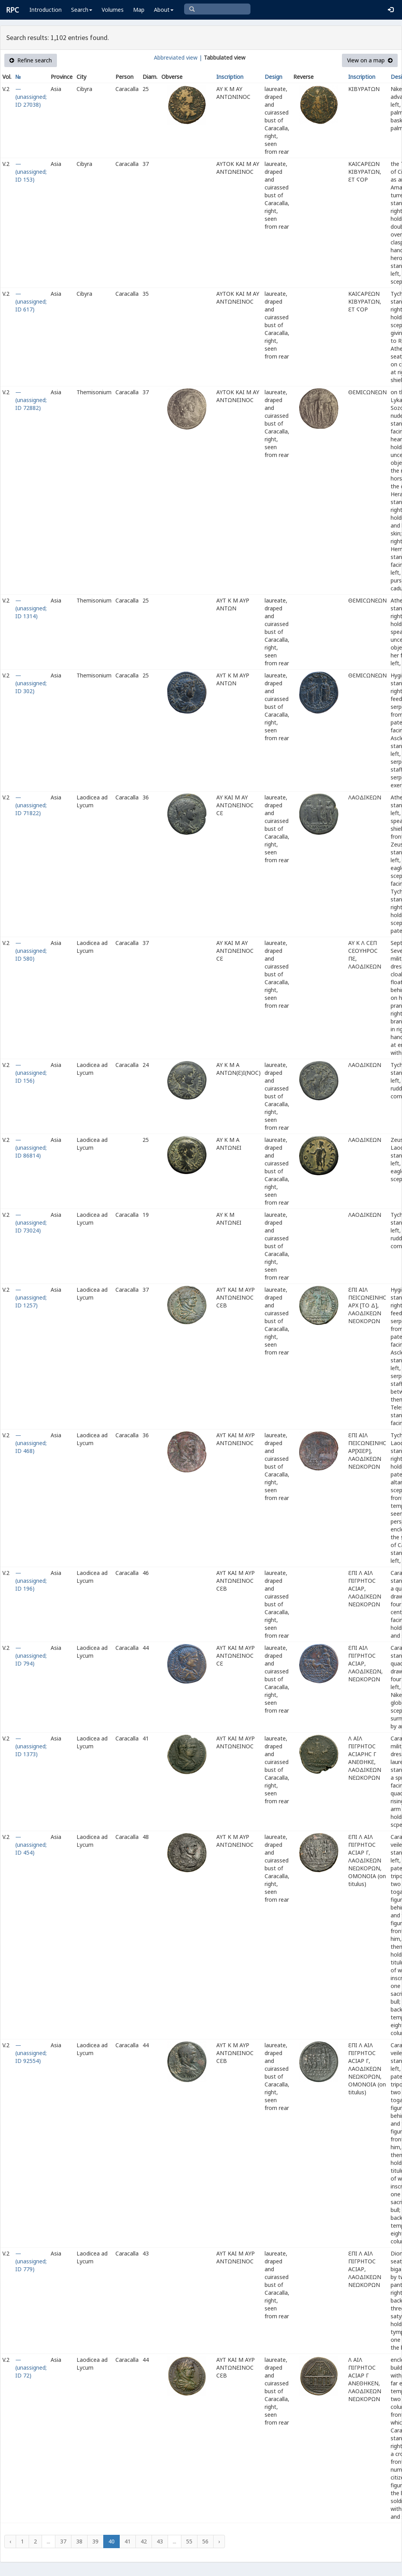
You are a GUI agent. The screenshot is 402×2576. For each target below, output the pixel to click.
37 (63, 2541)
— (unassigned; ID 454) (31, 1844)
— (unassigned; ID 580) (31, 950)
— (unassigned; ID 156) (31, 1072)
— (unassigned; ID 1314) (31, 608)
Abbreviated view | (178, 57)
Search (81, 9)
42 (144, 2541)
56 (205, 2541)
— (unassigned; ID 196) (31, 1580)
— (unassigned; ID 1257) (31, 1297)
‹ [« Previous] (10, 2541)
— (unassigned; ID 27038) (31, 96)
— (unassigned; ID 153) (31, 171)
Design (273, 76)
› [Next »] (219, 2541)
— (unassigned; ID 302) (31, 683)
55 (189, 2541)
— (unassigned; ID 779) (31, 2261)
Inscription (229, 76)
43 (160, 2541)
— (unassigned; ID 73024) (31, 1222)
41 (127, 2541)
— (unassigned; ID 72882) (31, 399)
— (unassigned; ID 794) (31, 1655)
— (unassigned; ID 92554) (31, 2052)
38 (79, 2541)
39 (95, 2541)
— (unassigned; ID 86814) (31, 1147)
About (164, 9)
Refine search (30, 60)
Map (138, 9)
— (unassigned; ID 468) (31, 1443)
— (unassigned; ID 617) (31, 301)
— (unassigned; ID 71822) (31, 805)
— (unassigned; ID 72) (31, 2367)
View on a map (370, 60)
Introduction (45, 9)
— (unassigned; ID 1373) (31, 1746)
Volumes (113, 9)
